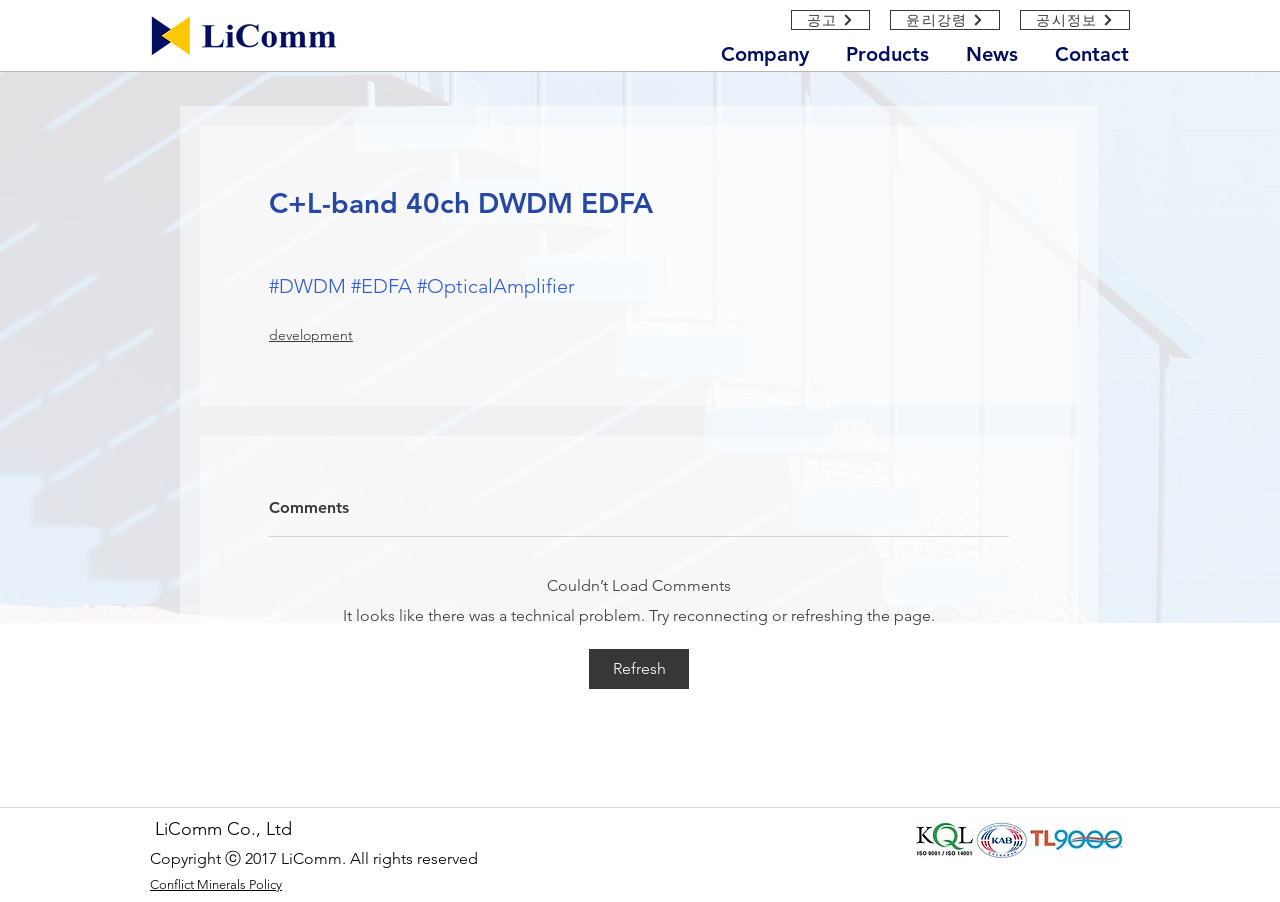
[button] (773, 50)
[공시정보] (1075, 20)
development (311, 335)
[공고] (830, 20)
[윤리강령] (945, 20)
